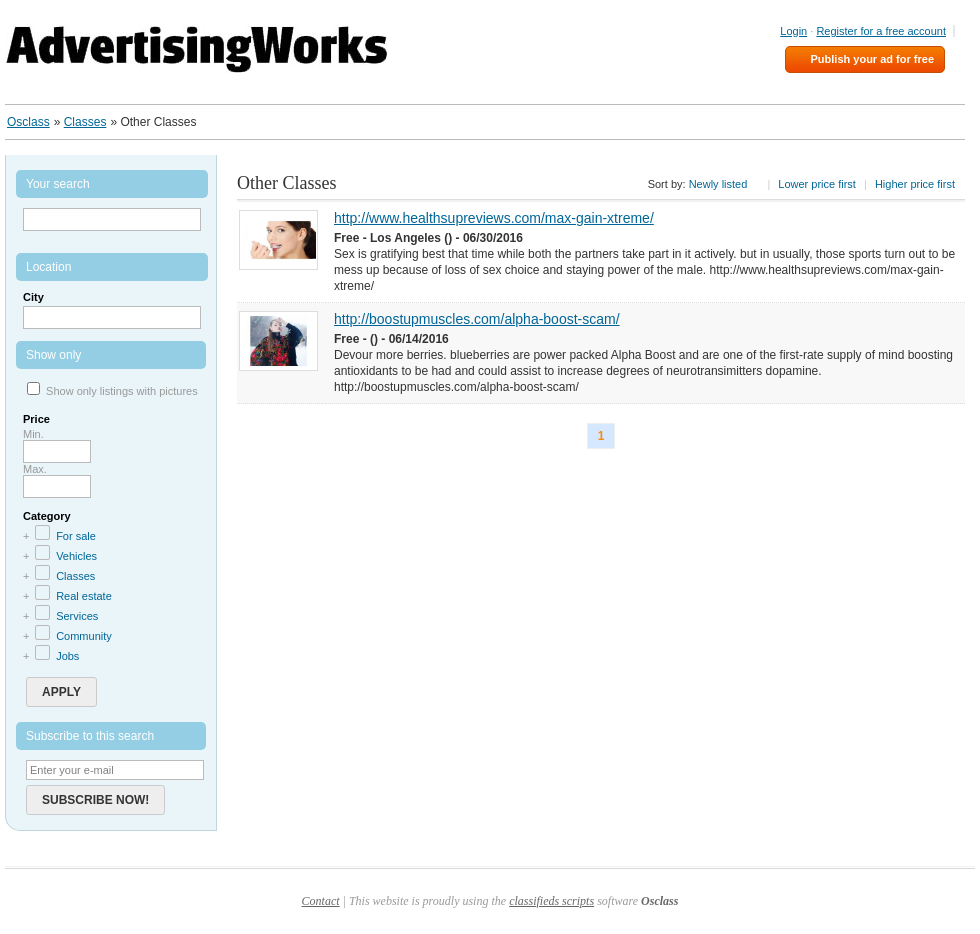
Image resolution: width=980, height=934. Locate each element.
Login (793, 31)
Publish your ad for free (872, 59)
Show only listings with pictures (122, 391)
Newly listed (718, 184)
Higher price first (915, 184)
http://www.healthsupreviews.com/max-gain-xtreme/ (494, 218)
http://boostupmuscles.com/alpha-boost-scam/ (477, 319)
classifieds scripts (551, 901)
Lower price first (817, 184)
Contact (321, 901)
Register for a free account (881, 31)
